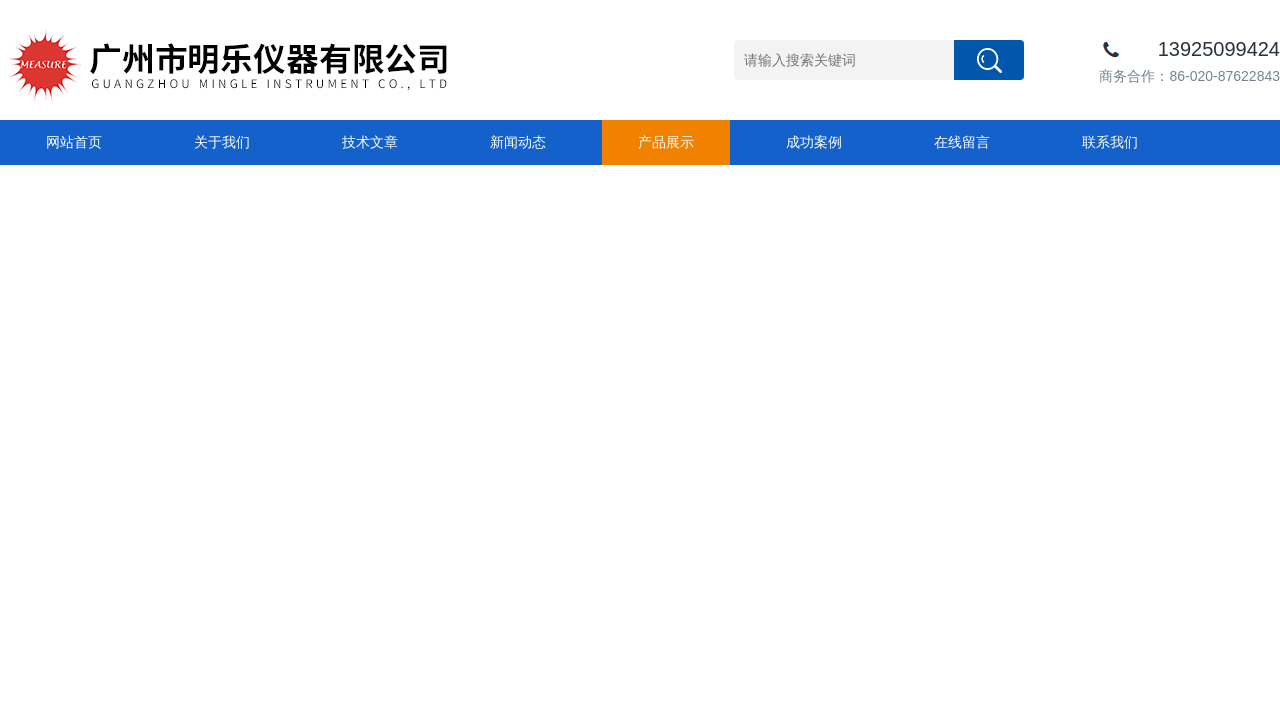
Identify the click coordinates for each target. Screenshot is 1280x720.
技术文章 (370, 142)
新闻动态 (518, 142)
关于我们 (222, 142)
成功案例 (814, 142)
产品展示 (666, 142)
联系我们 (1110, 142)
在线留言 (962, 142)
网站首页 (74, 142)
